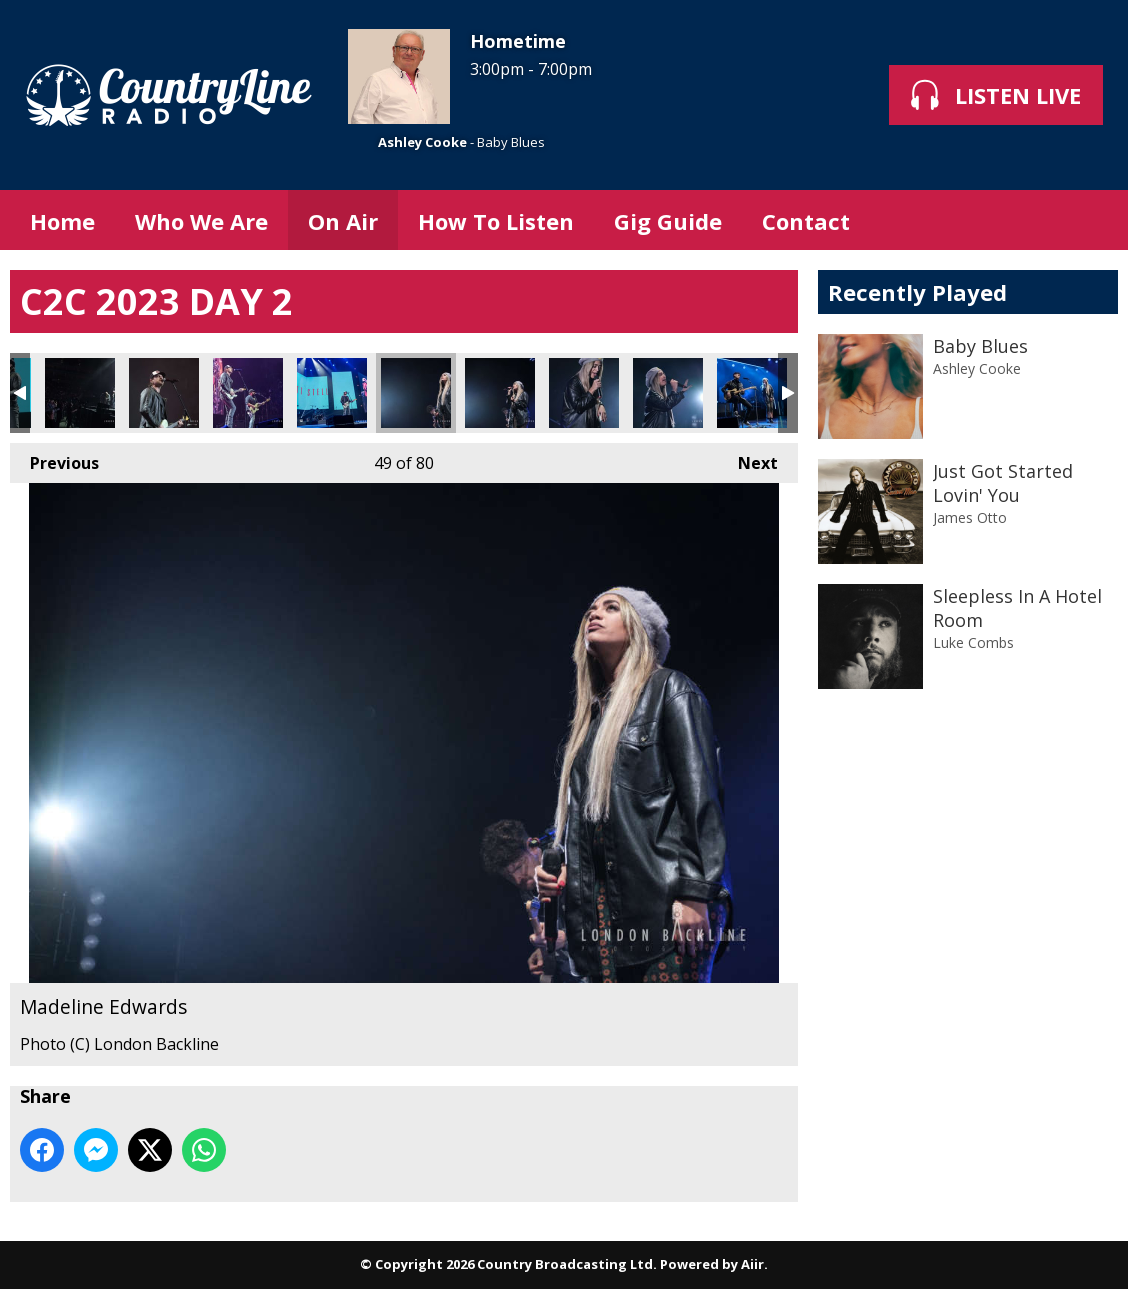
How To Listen (496, 221)
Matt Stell (80, 393)
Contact (806, 221)
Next (748, 458)
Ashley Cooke (422, 142)
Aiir (752, 1264)
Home (62, 221)
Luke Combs (973, 642)
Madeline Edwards (416, 393)
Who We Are (201, 221)
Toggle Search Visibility (1088, 220)
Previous (54, 458)
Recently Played (917, 292)
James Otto (970, 517)
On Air (343, 221)
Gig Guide (668, 221)
